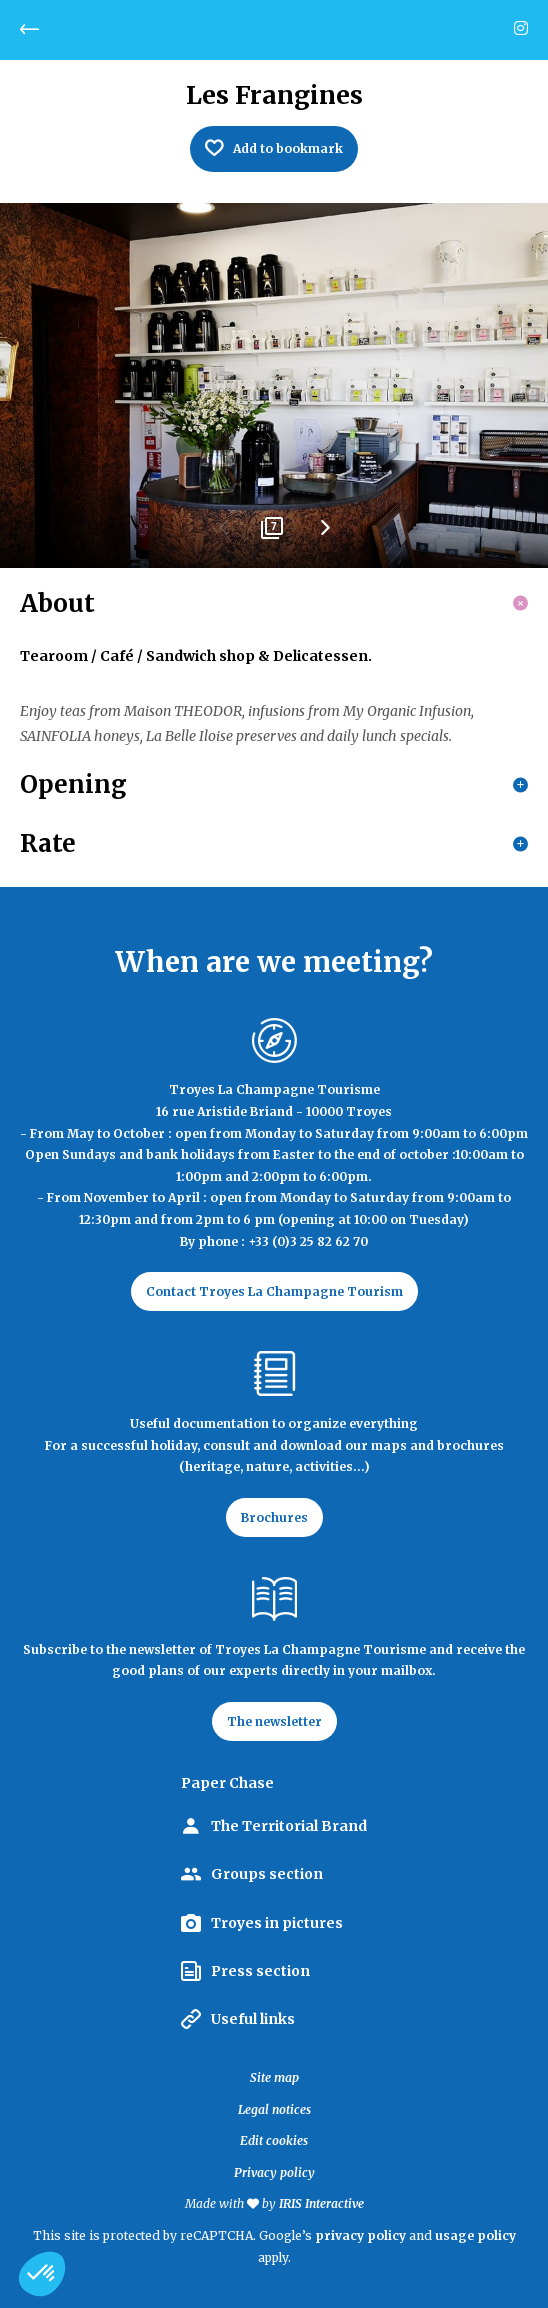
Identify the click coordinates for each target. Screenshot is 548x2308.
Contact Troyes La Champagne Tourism (274, 1291)
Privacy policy (274, 2172)
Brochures (274, 1517)
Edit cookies (274, 2140)
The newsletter (274, 1721)
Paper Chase (227, 1783)
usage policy (475, 2235)
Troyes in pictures (277, 1923)
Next (324, 535)
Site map (274, 2077)
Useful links (253, 2019)
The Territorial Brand (289, 1826)
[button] (42, 2274)
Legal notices (274, 2109)
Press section (260, 1971)
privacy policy (360, 2235)
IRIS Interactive (321, 2203)
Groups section (267, 1874)
